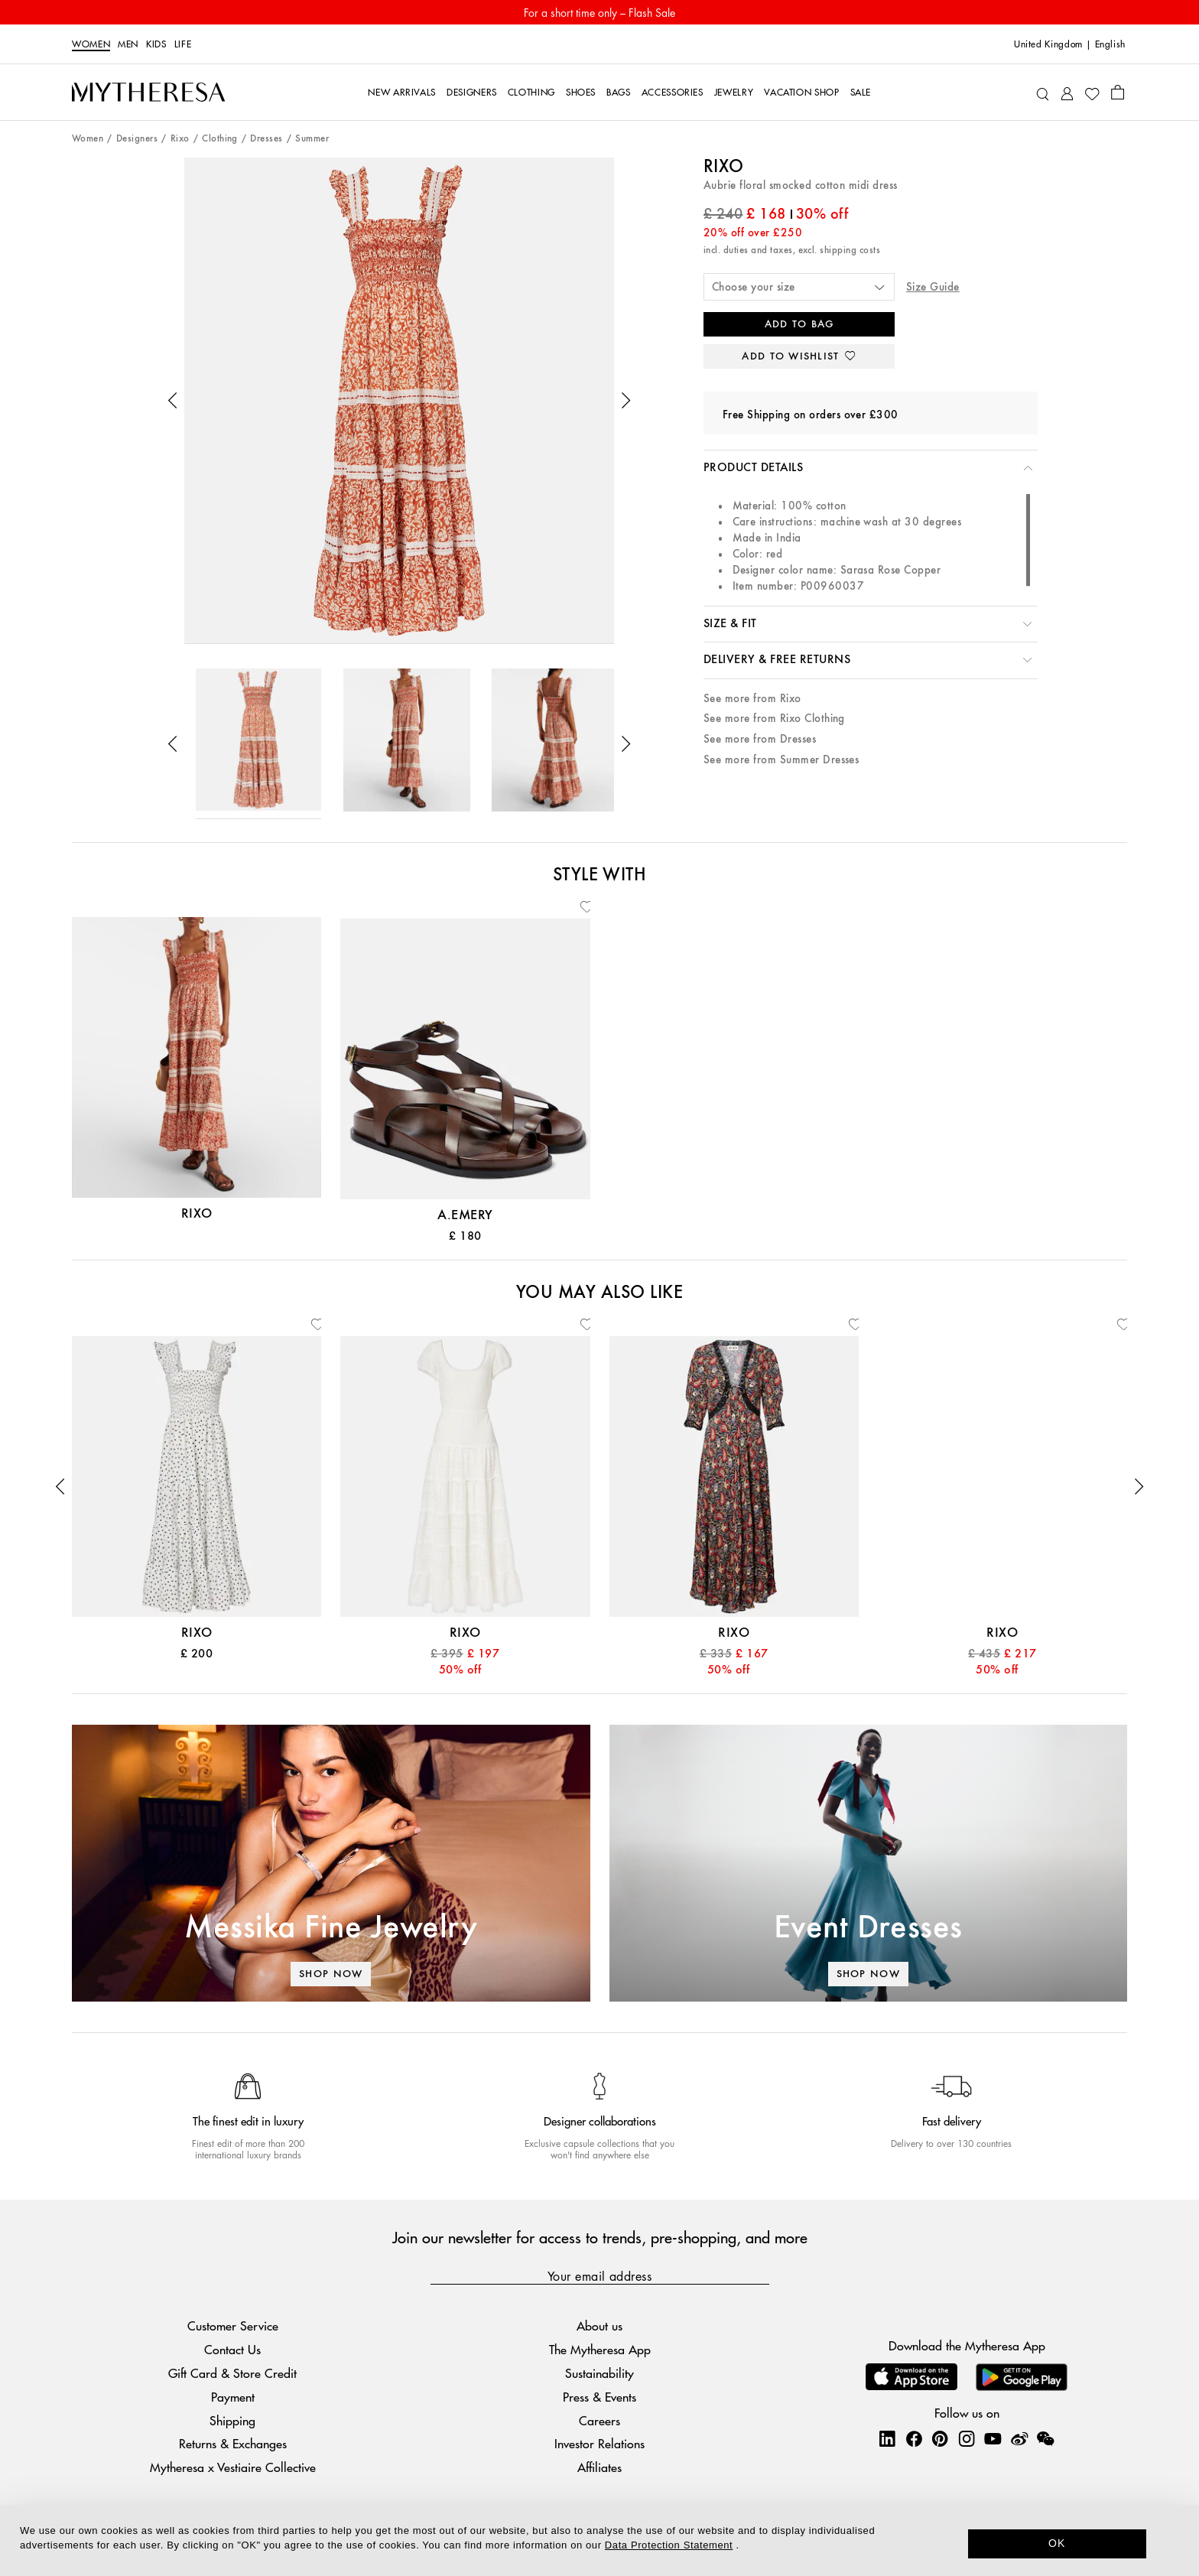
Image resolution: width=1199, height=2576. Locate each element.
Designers (137, 139)
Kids (156, 44)
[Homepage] (148, 92)
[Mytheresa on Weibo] (1019, 2438)
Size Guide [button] (933, 287)
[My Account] (1067, 92)
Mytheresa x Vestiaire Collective (233, 2467)
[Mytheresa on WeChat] (1045, 2438)
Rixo (180, 139)
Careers (599, 2420)
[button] (172, 401)
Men (128, 44)
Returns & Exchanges (233, 2443)
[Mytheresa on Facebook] (914, 2438)
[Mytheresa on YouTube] (992, 2438)
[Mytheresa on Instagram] (966, 2438)
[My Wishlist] (1092, 92)
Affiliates (599, 2467)
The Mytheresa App (600, 2349)
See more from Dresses (759, 739)
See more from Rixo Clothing (774, 718)
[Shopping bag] (1117, 91)
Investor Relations (599, 2443)
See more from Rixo (752, 698)
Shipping (232, 2420)
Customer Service (232, 2325)
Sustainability (599, 2373)
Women (91, 44)
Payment (233, 2396)
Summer (312, 139)
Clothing (220, 139)
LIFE (183, 44)
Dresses (266, 139)
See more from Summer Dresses (781, 760)
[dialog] (599, 2540)
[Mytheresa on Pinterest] (940, 2438)
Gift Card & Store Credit (232, 2373)
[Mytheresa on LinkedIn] (887, 2438)
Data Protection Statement (669, 2545)
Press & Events (599, 2396)
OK (1057, 2543)
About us (599, 2325)
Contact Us (232, 2349)
